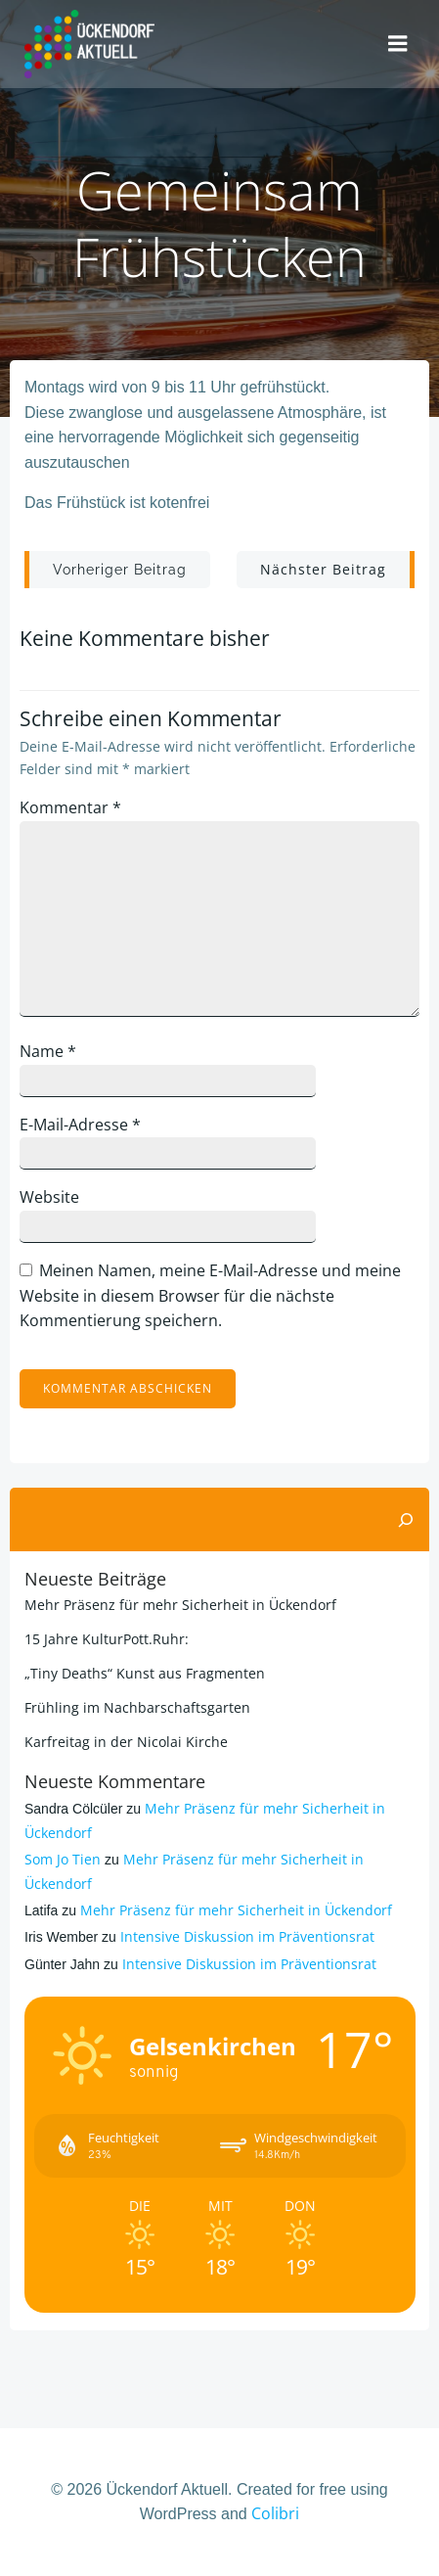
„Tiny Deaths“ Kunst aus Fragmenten (144, 1673)
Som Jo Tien (62, 1859)
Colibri (275, 2513)
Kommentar (70, 807)
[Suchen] (405, 1520)
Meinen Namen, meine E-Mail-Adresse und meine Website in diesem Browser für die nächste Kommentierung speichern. (210, 1295)
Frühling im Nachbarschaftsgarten (137, 1707)
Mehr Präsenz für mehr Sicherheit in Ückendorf (180, 1604)
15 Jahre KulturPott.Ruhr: (106, 1639)
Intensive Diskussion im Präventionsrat (247, 1936)
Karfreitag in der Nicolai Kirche (126, 1741)
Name (48, 1051)
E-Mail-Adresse (80, 1124)
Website (49, 1197)
